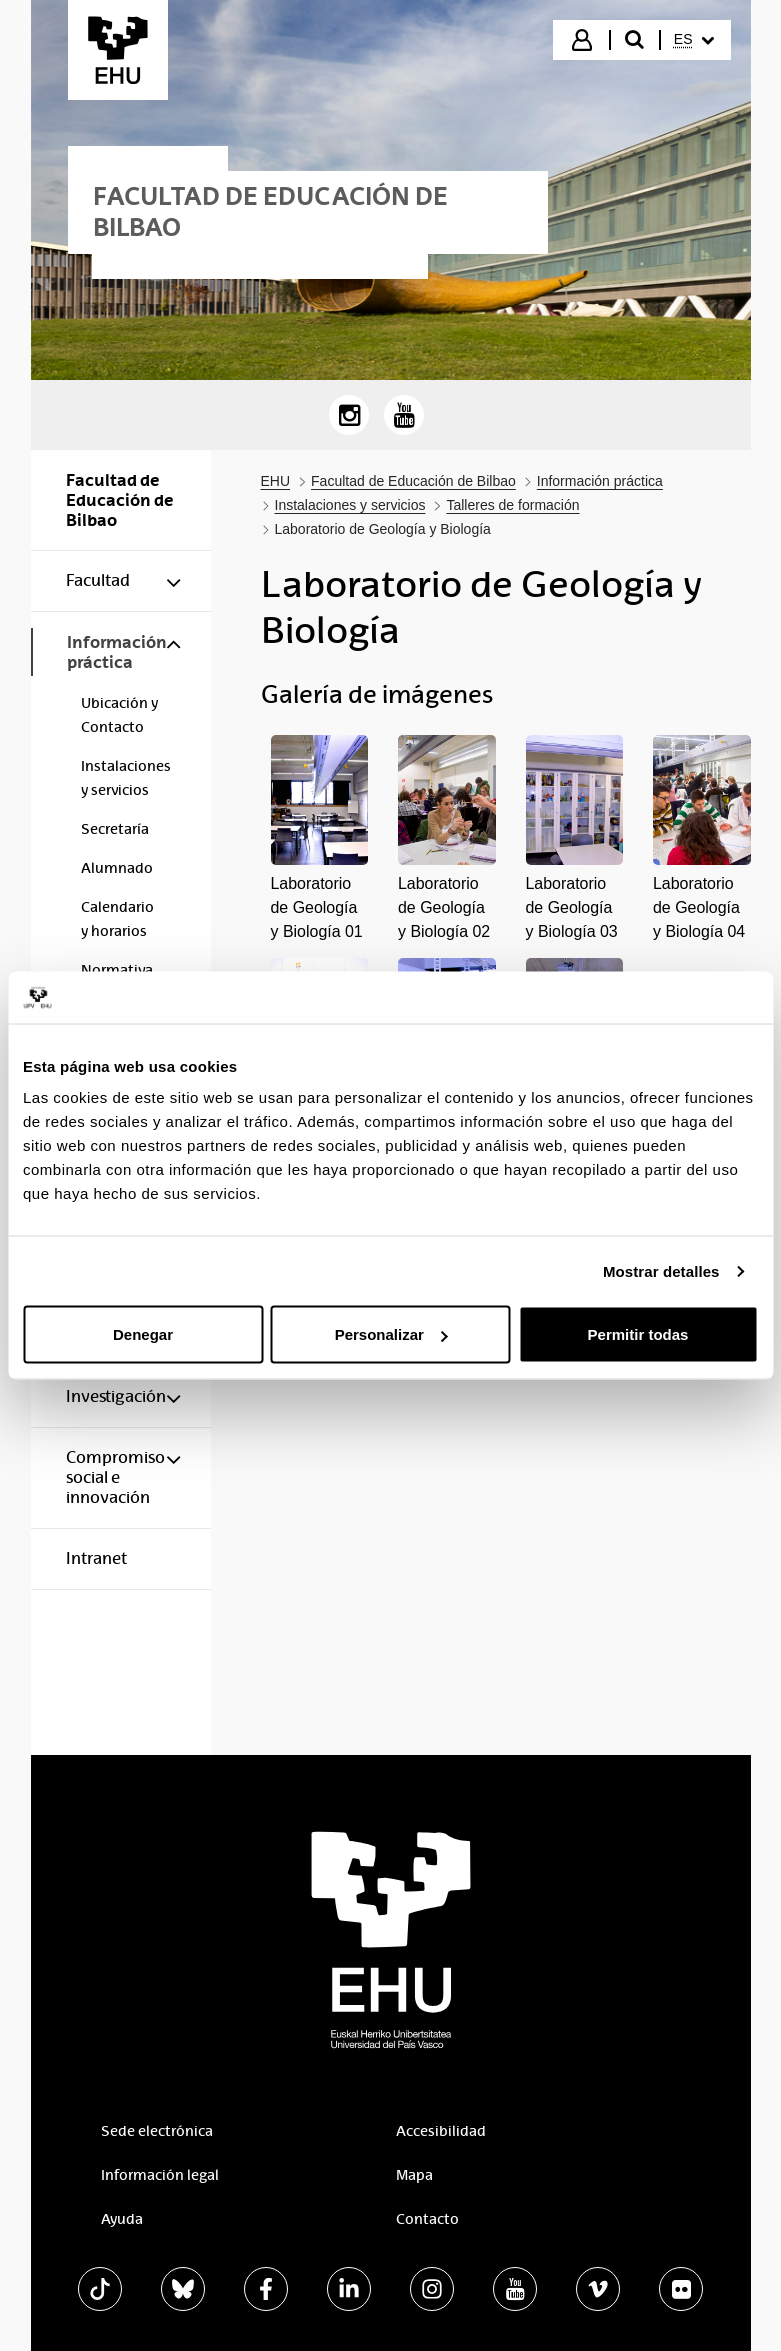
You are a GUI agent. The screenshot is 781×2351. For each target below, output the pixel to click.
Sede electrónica (157, 2131)
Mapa (414, 2175)
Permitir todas (638, 1334)
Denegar (143, 1334)
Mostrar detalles (661, 1270)
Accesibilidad (441, 2131)
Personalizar (391, 1334)
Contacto (427, 2219)
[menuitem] (694, 40)
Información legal (160, 2175)
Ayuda (122, 2219)
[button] (320, 839)
